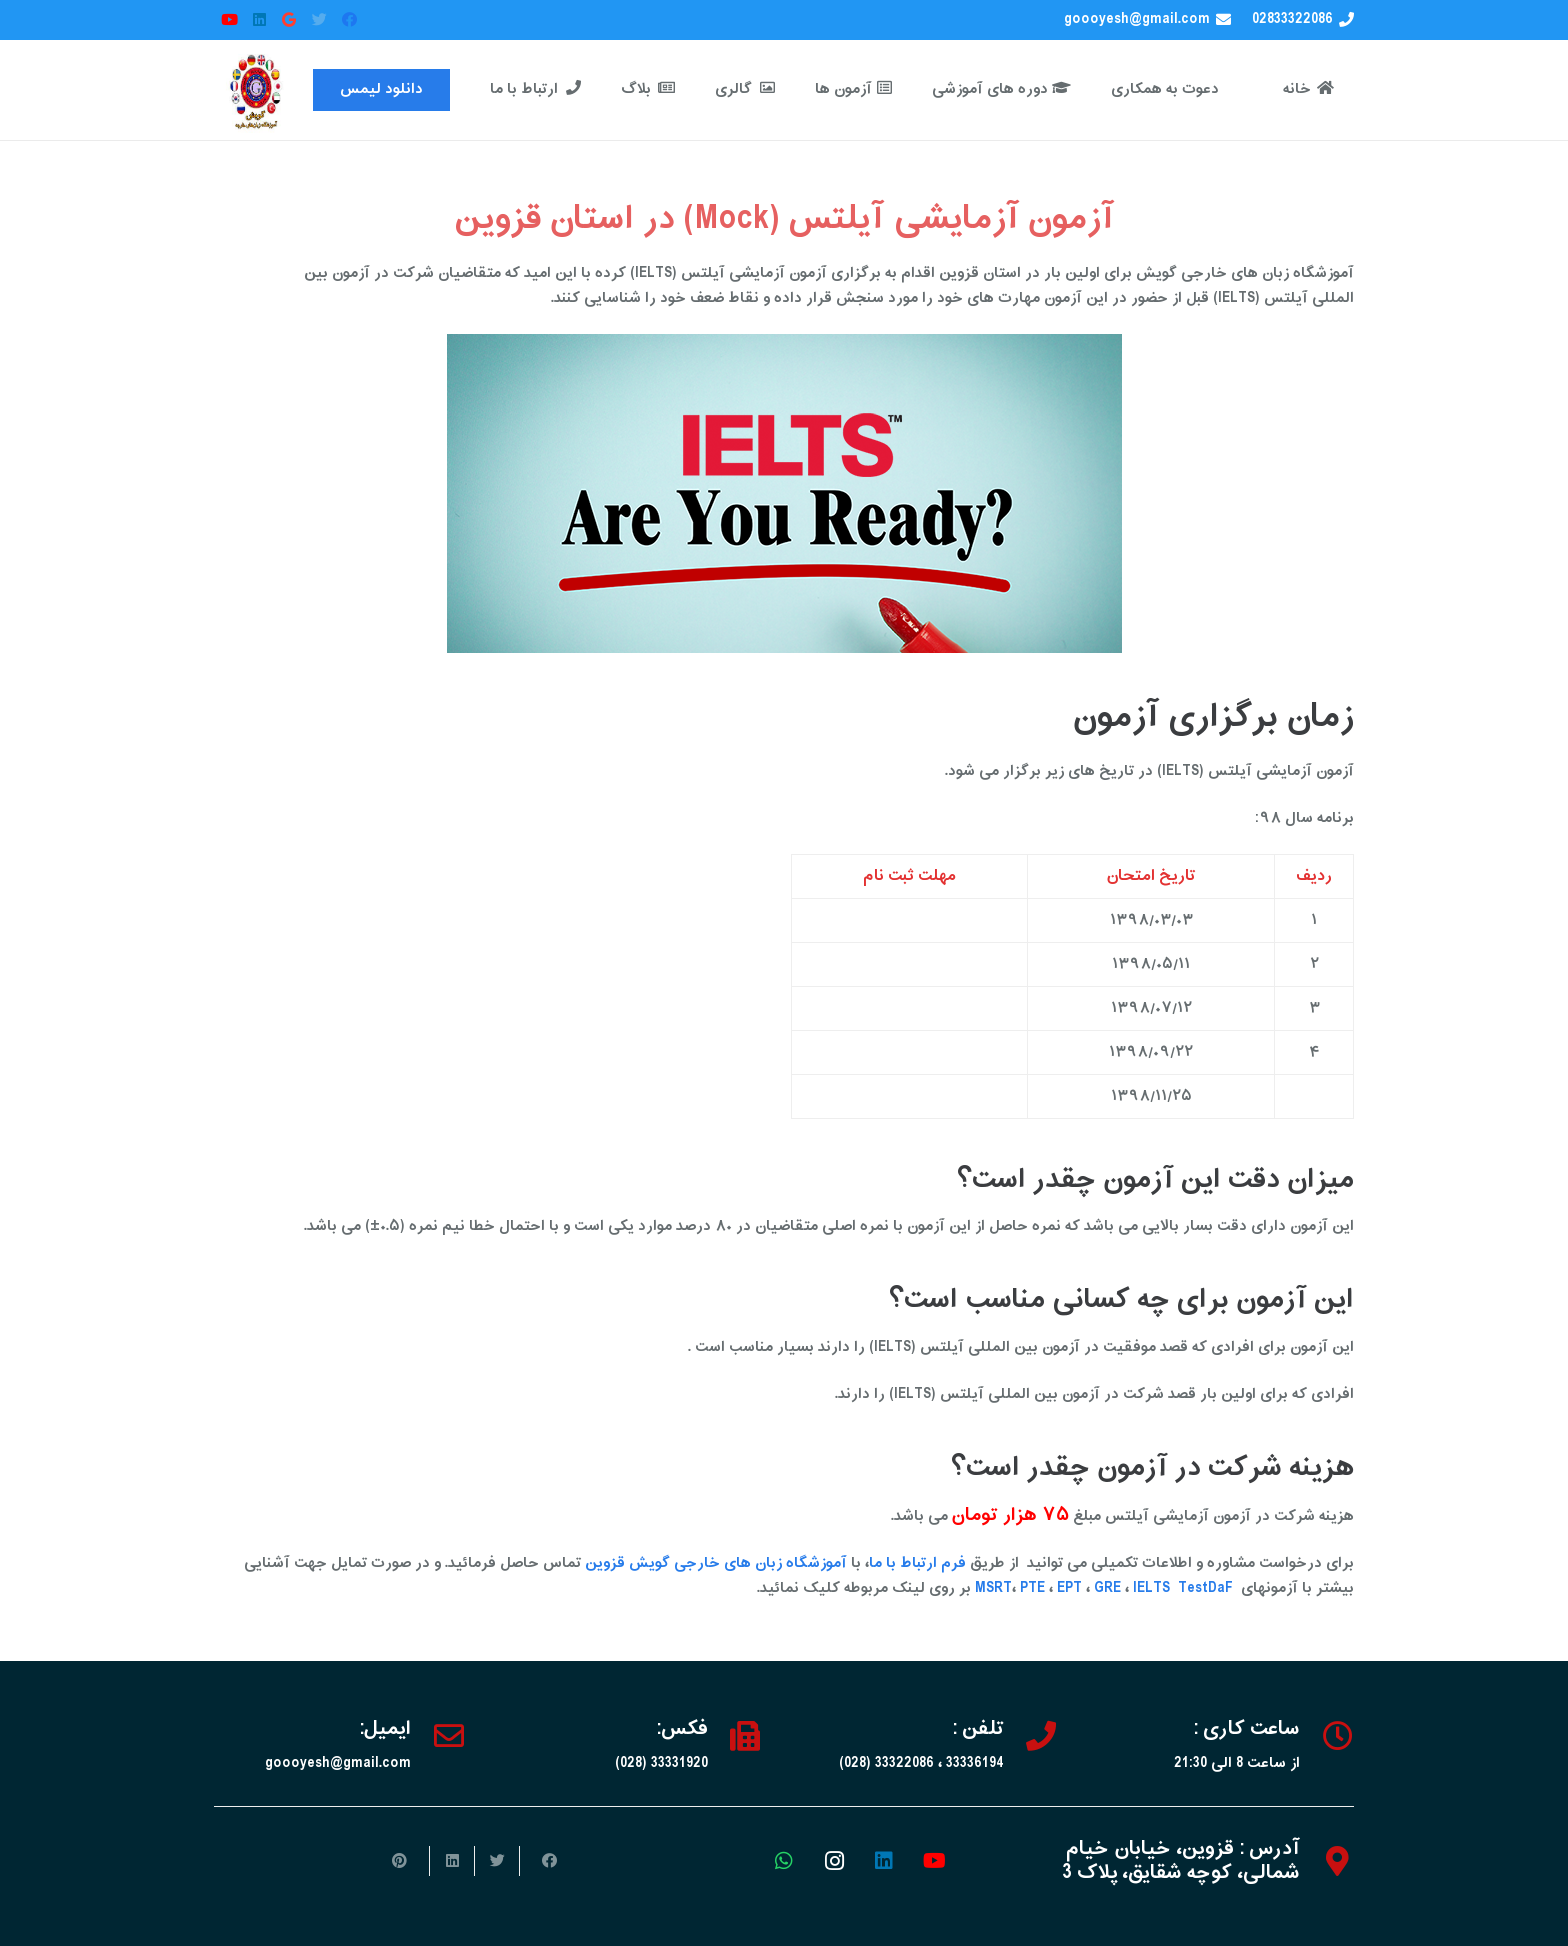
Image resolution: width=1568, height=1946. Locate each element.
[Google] (289, 20)
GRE (1109, 1588)
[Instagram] (834, 1861)
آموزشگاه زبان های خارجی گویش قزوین (716, 1563)
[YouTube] (229, 20)
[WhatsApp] (784, 1861)
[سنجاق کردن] (406, 1861)
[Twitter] (319, 20)
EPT (1069, 1588)
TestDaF (1205, 1588)
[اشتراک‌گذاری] (541, 1861)
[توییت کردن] (496, 1861)
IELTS (1151, 1588)
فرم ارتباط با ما (917, 1563)
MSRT (993, 1588)
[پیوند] (256, 90)
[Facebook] (349, 20)
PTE (1032, 1588)
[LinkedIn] (259, 20)
